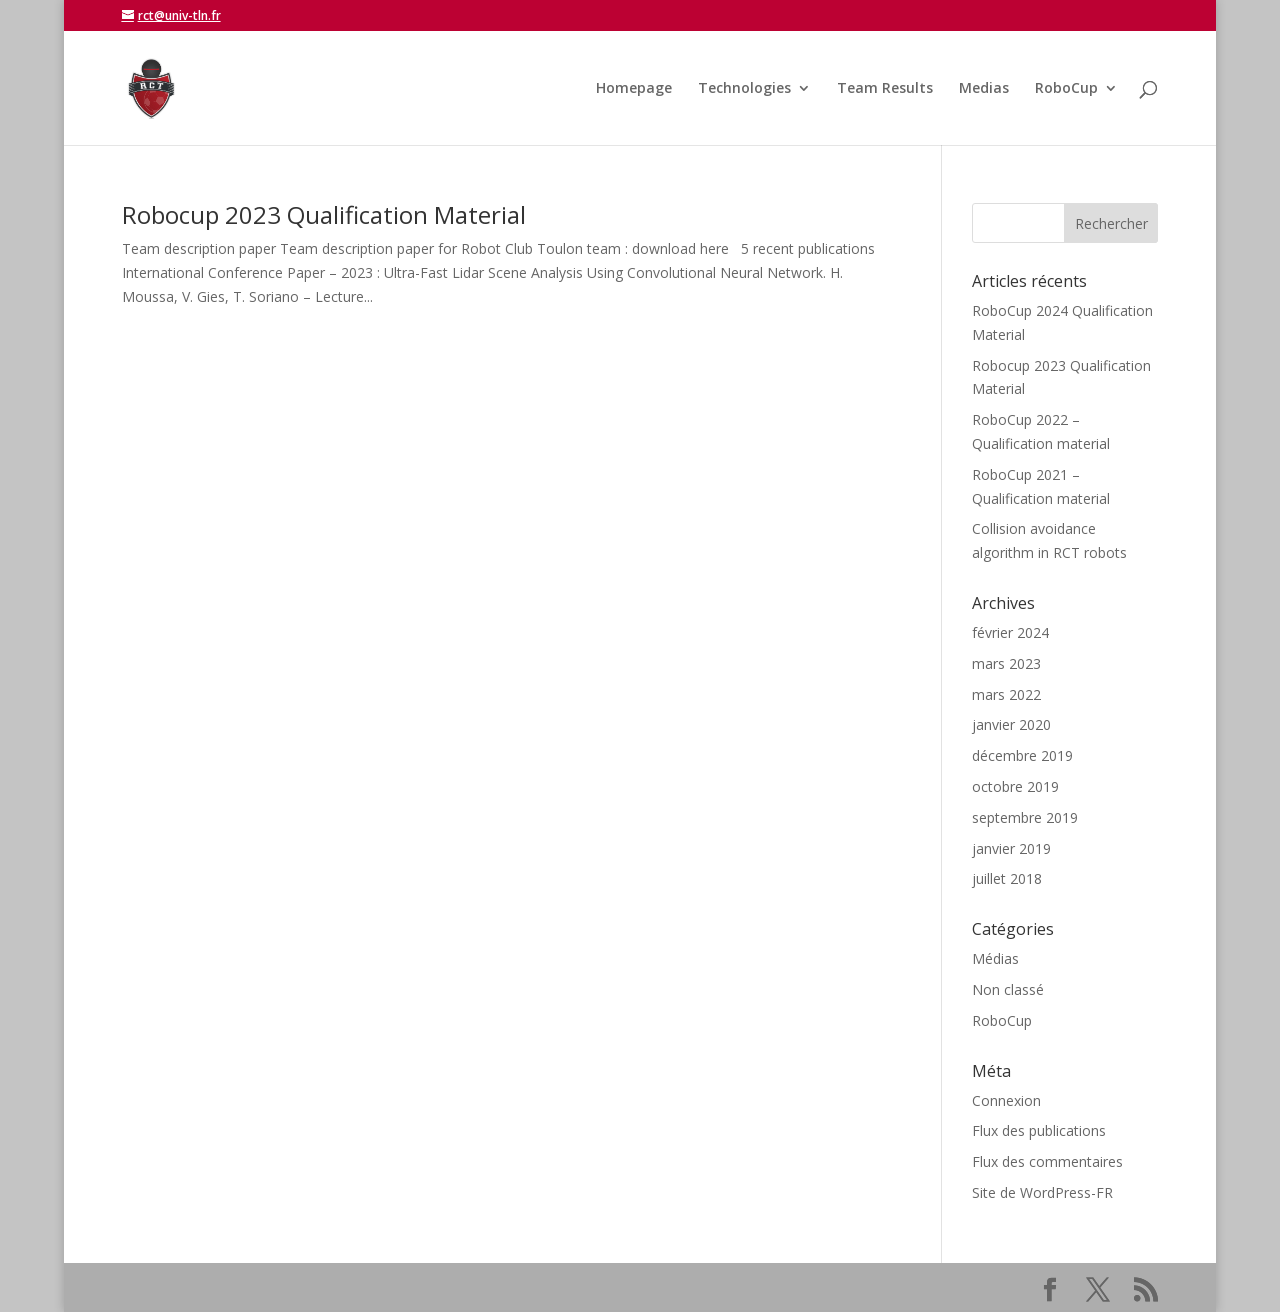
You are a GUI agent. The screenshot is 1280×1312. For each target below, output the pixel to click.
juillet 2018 (1007, 878)
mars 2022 (1006, 694)
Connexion (1006, 1100)
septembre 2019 (1025, 817)
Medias (984, 89)
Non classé (1008, 989)
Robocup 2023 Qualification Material (324, 214)
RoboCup (1066, 89)
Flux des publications (1039, 1130)
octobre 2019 (1015, 786)
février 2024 (1010, 632)
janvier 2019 (1011, 848)
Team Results (885, 89)
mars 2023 (1006, 663)
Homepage (634, 89)
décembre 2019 (1022, 755)
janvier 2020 (1011, 724)
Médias (995, 958)
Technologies (744, 89)
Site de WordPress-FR (1042, 1192)
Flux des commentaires (1047, 1161)
